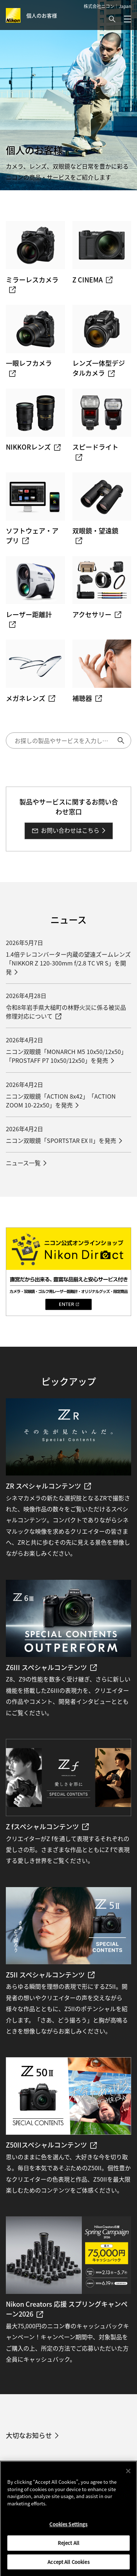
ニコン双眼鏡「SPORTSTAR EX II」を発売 (61, 1140)
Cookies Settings (68, 2527)
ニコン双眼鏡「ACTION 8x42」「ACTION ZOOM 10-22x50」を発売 (61, 1100)
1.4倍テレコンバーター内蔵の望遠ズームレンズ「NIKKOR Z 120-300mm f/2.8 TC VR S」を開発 (68, 963)
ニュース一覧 (23, 1162)
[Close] (128, 2475)
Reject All (68, 2546)
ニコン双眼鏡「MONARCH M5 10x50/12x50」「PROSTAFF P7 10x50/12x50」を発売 (66, 1056)
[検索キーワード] (68, 740)
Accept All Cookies (68, 2565)
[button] (112, 19)
